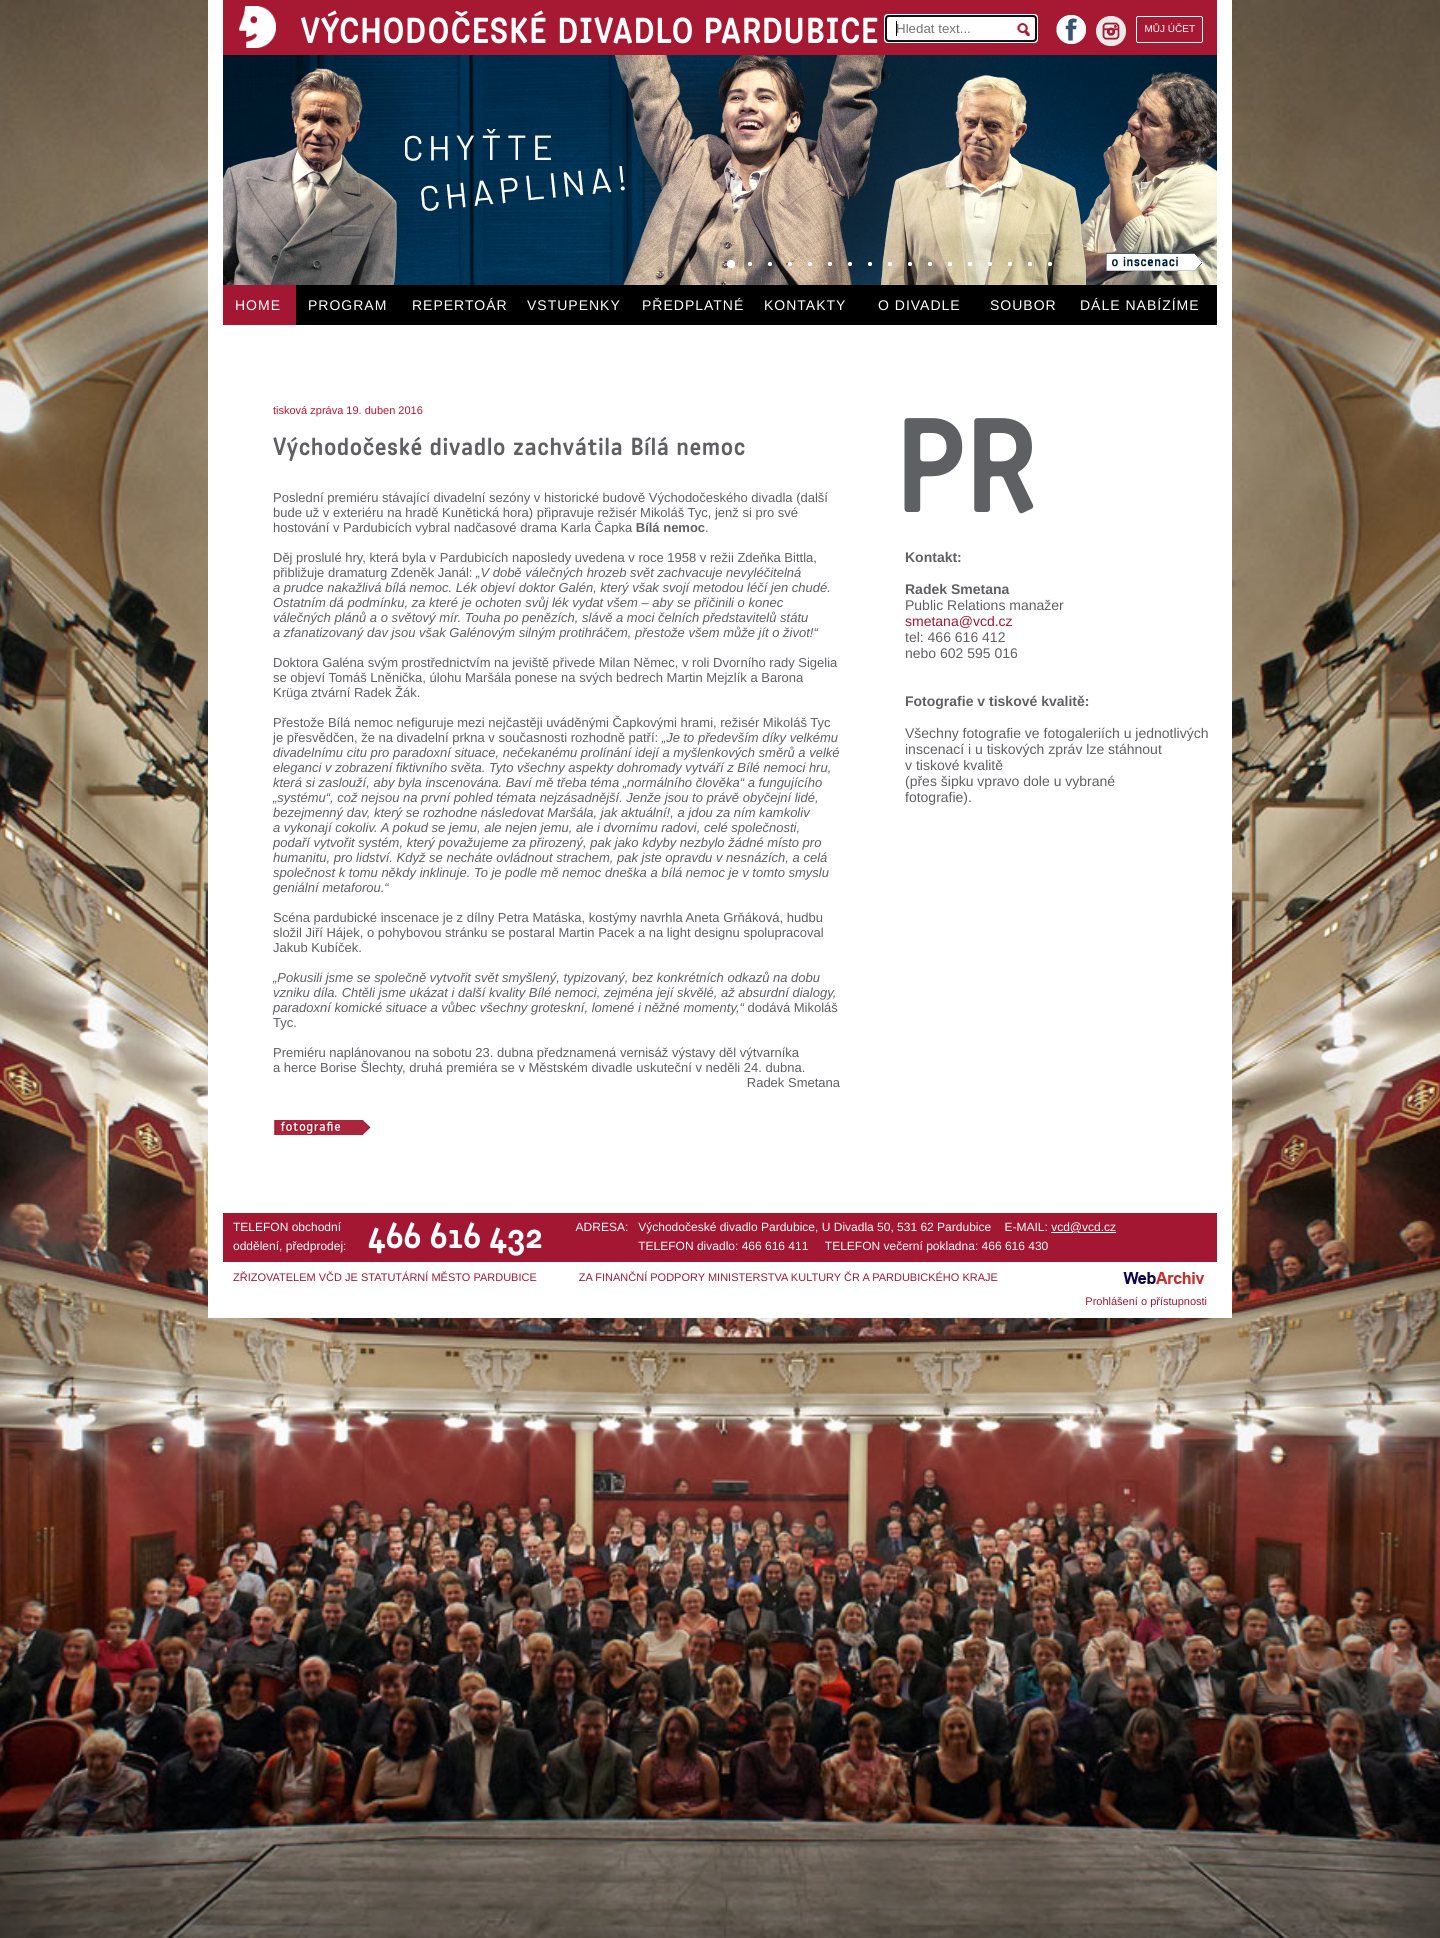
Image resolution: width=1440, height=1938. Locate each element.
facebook (1071, 23)
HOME (258, 305)
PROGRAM (347, 305)
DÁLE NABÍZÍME (1140, 305)
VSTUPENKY (574, 305)
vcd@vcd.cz (1083, 1227)
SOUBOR (1023, 305)
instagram (1111, 31)
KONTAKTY (805, 305)
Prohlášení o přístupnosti (1146, 1302)
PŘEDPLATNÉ (693, 305)
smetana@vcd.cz (959, 621)
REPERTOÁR (460, 305)
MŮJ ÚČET (1169, 29)
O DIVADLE (919, 305)
